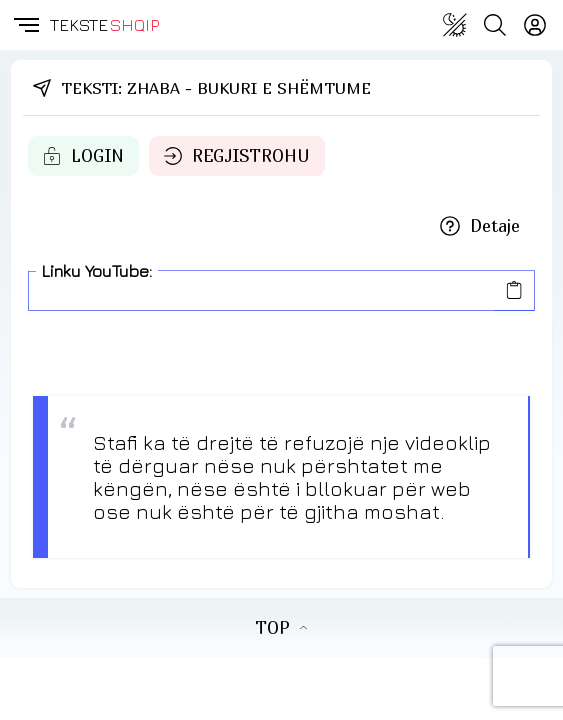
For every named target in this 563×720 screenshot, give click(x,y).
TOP (281, 628)
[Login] (535, 25)
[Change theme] (455, 25)
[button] (25, 25)
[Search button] (495, 25)
